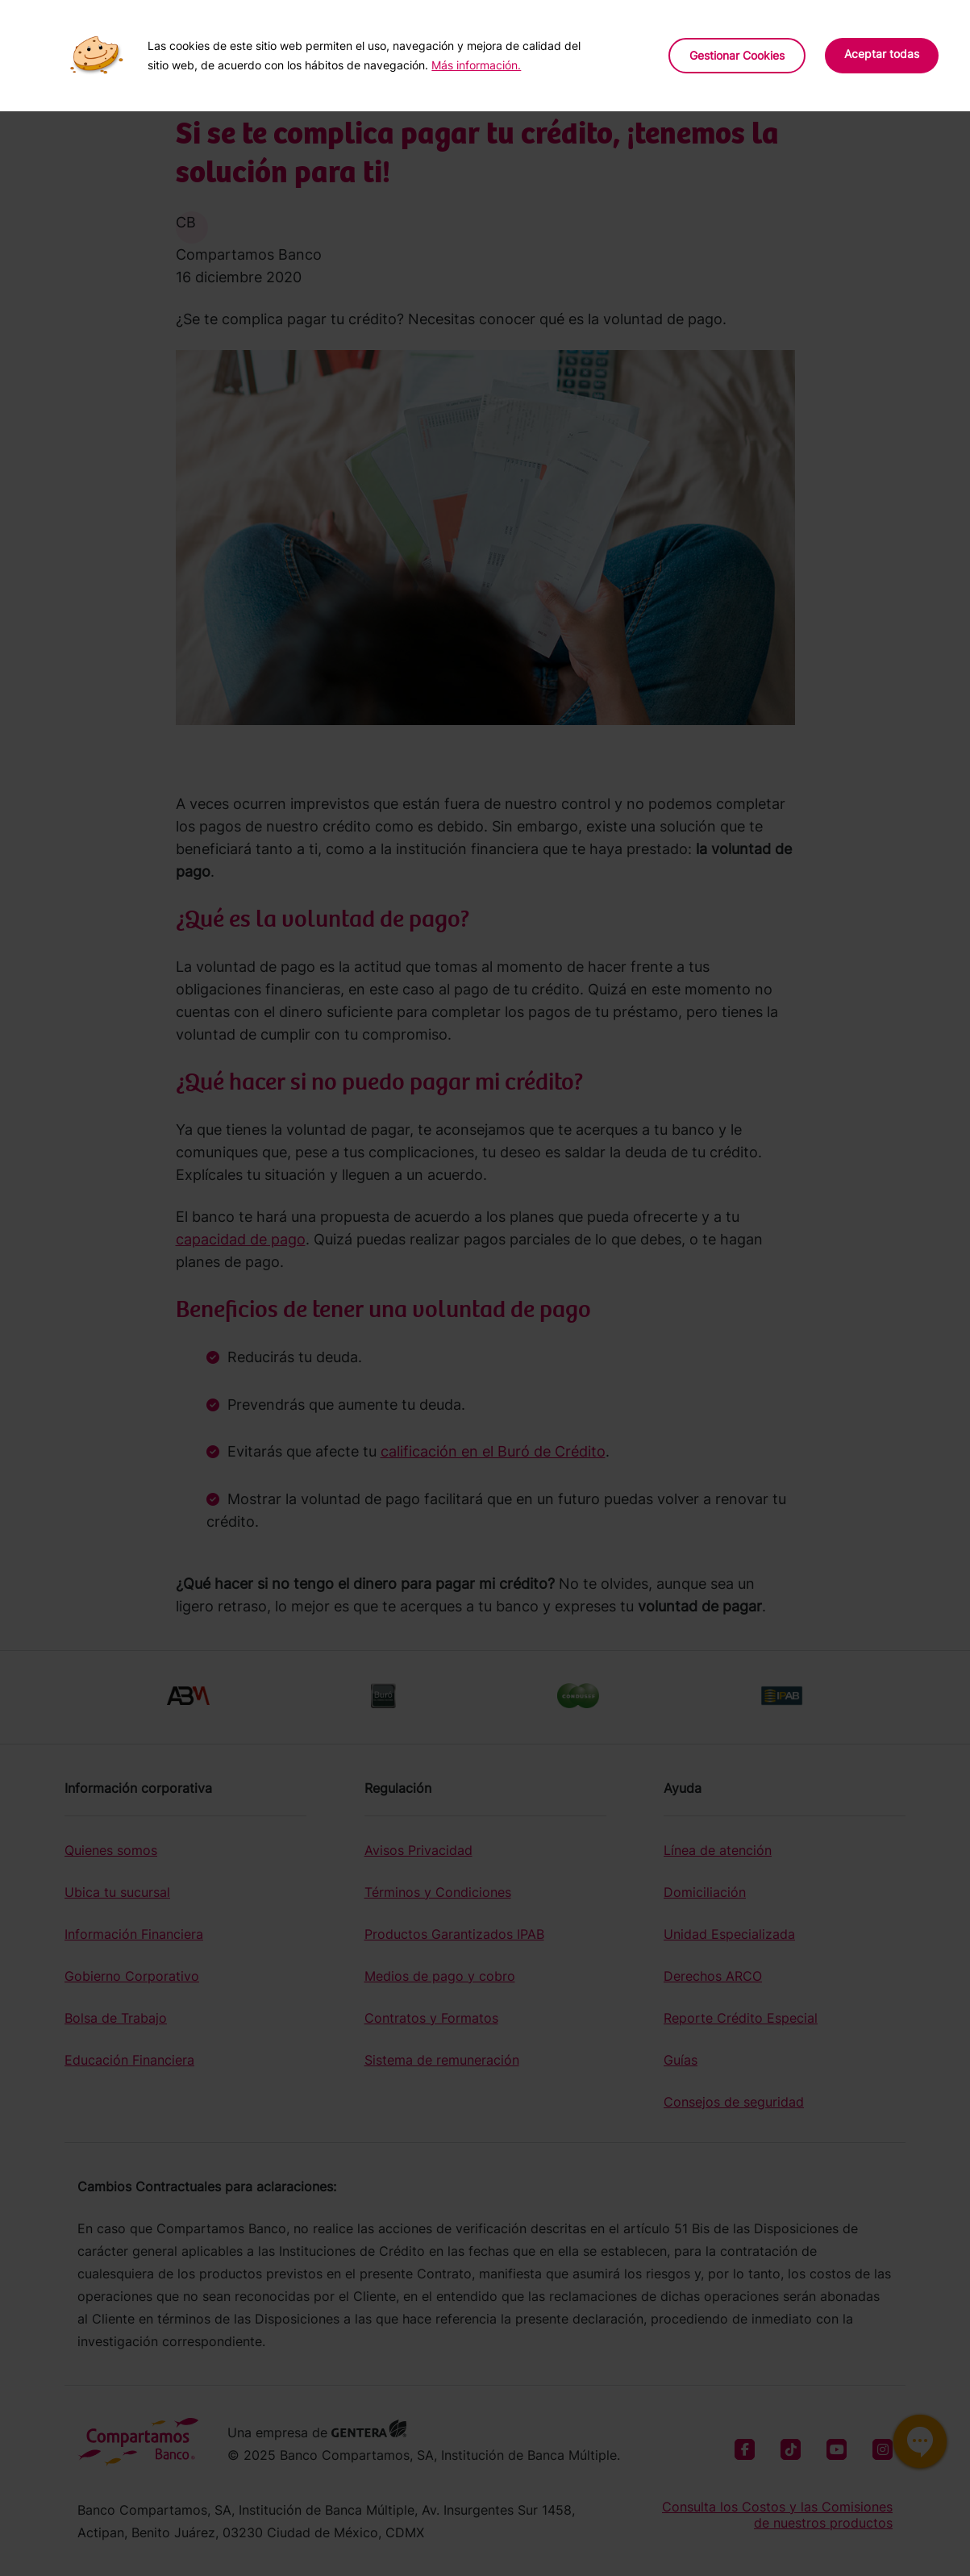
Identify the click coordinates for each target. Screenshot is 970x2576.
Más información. (476, 65)
